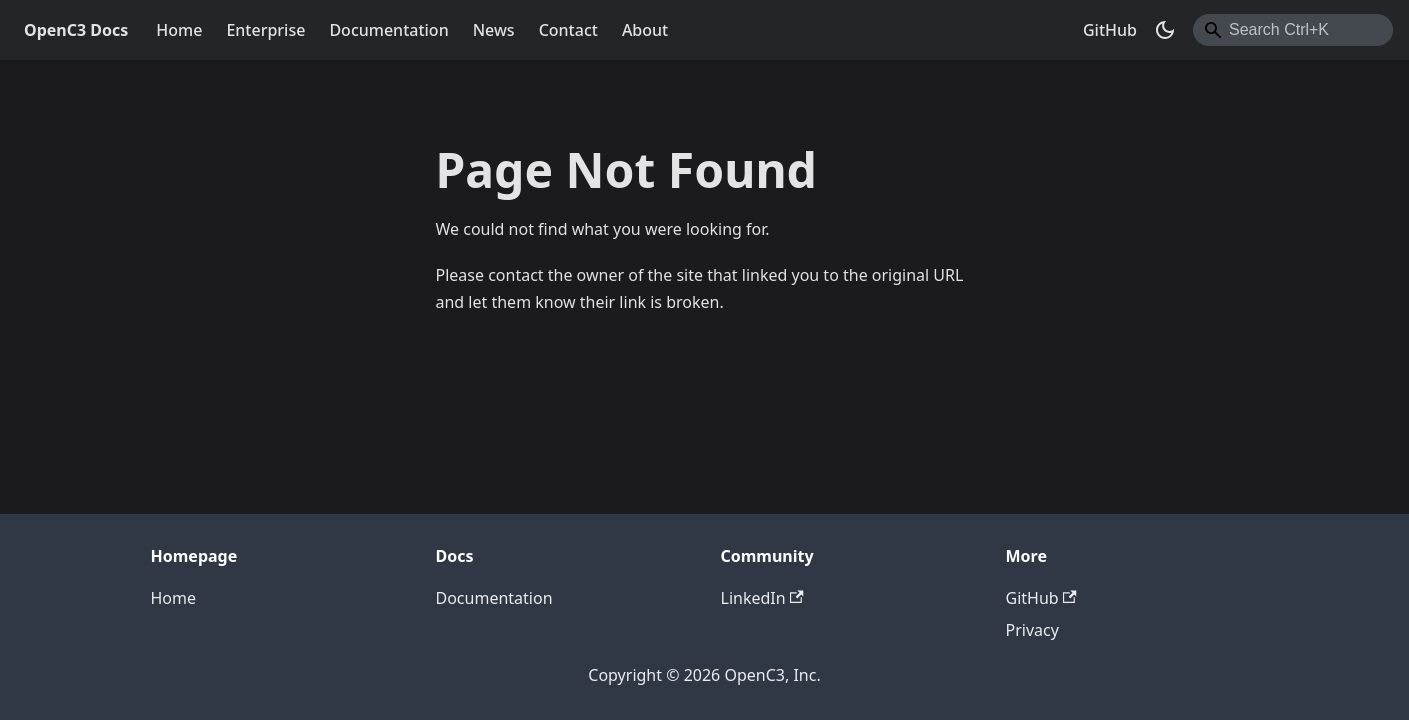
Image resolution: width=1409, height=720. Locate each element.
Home (179, 30)
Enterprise (265, 30)
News (494, 30)
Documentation (388, 30)
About (645, 30)
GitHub (1110, 30)
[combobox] (1293, 30)
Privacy (1032, 630)
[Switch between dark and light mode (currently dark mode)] (1165, 30)
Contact (568, 30)
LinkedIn (762, 598)
